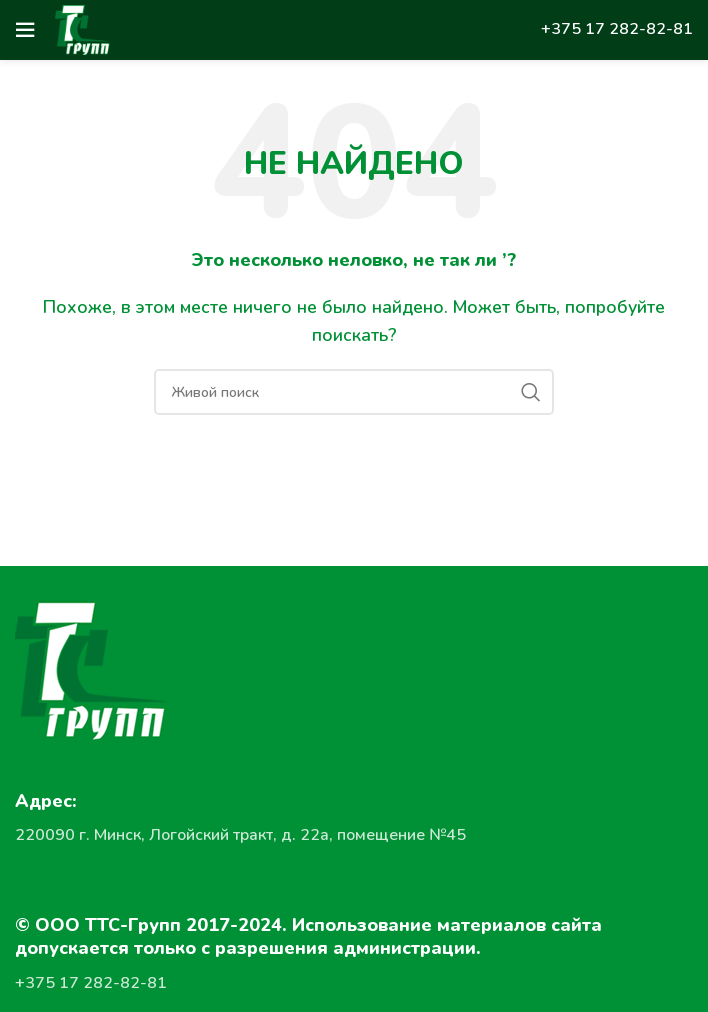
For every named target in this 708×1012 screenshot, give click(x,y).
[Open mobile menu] (25, 30)
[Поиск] (354, 392)
